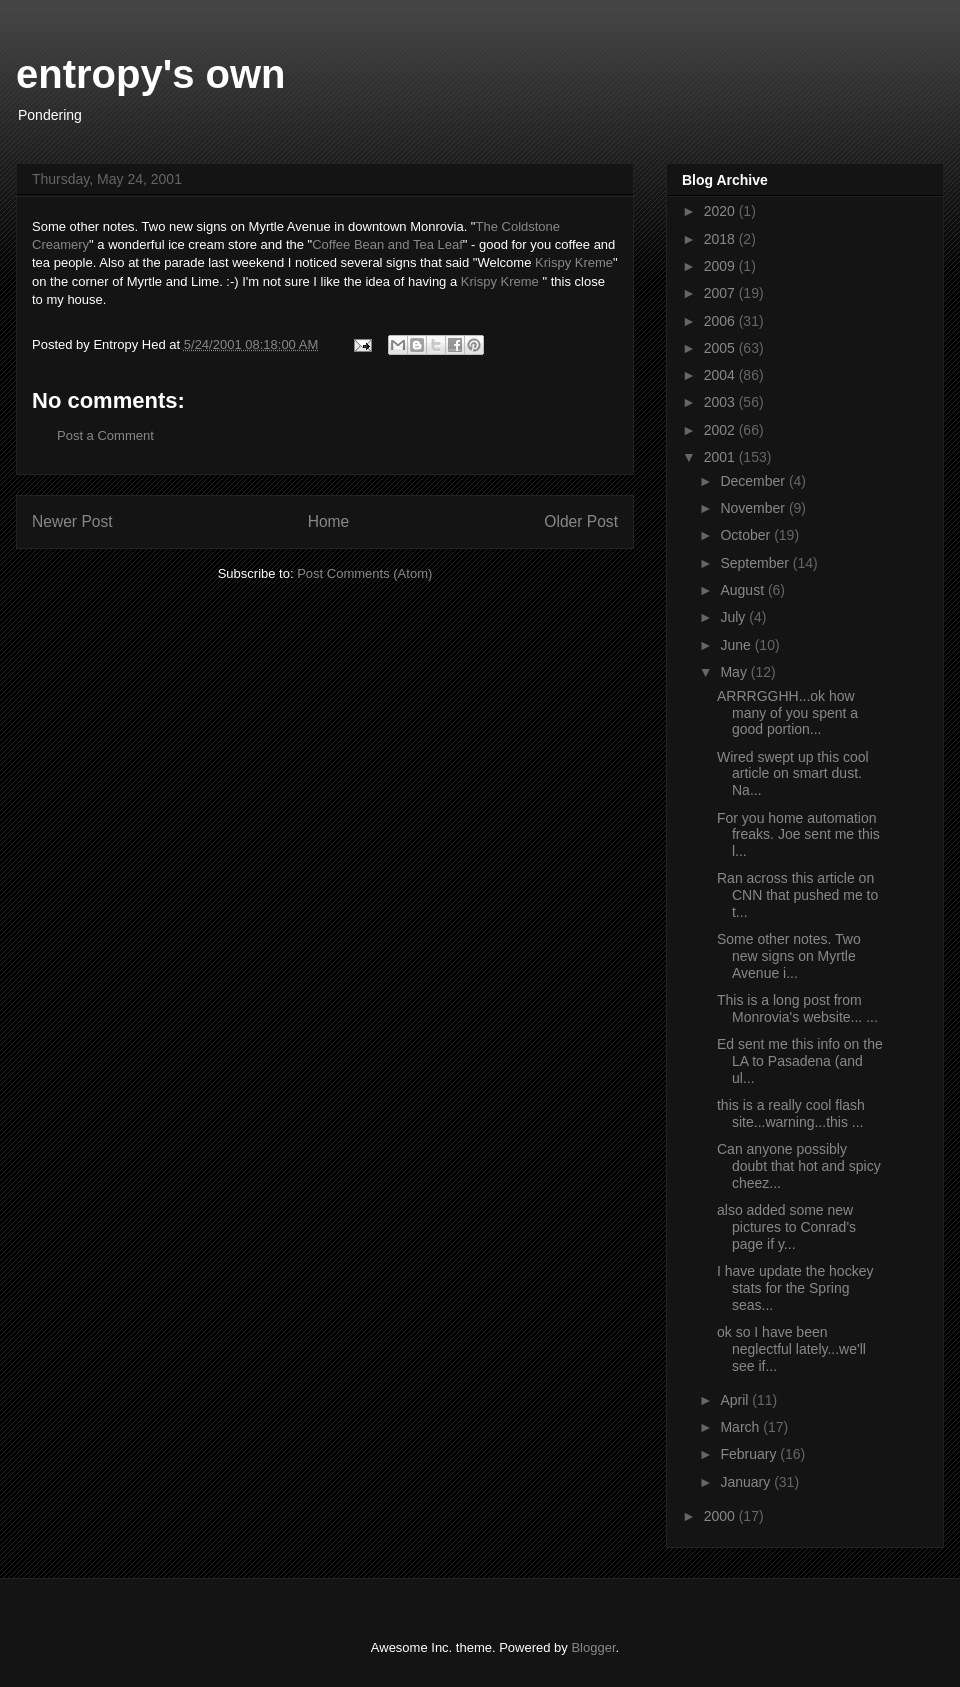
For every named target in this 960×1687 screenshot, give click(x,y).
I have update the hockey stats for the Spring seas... (795, 1288)
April (736, 1400)
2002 (721, 430)
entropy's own (151, 74)
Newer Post (72, 521)
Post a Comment (105, 435)
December (754, 481)
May (735, 672)
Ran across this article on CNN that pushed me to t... (797, 895)
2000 (721, 1516)
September (756, 563)
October (747, 535)
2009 (721, 266)
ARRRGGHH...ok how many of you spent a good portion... (787, 713)
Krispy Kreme (574, 262)
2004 (721, 375)
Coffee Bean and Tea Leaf (387, 244)
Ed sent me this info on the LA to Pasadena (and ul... (800, 1061)
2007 (721, 293)
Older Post (581, 521)
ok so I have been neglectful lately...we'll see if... (791, 1349)
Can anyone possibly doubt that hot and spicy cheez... (799, 1166)
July (734, 617)
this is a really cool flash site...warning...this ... (791, 1113)
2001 (721, 457)
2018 (721, 239)
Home (329, 521)
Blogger (593, 1647)
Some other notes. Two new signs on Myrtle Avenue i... (789, 956)
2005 (721, 348)
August (743, 590)
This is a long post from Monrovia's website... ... (797, 1008)
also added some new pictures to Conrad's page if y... (786, 1227)
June (737, 645)
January (747, 1482)
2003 (721, 402)
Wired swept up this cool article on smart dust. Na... (793, 774)
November (754, 508)
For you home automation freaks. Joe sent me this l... (798, 835)
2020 (721, 211)
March (741, 1427)
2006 (721, 321)
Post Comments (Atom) (364, 573)
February (750, 1454)
